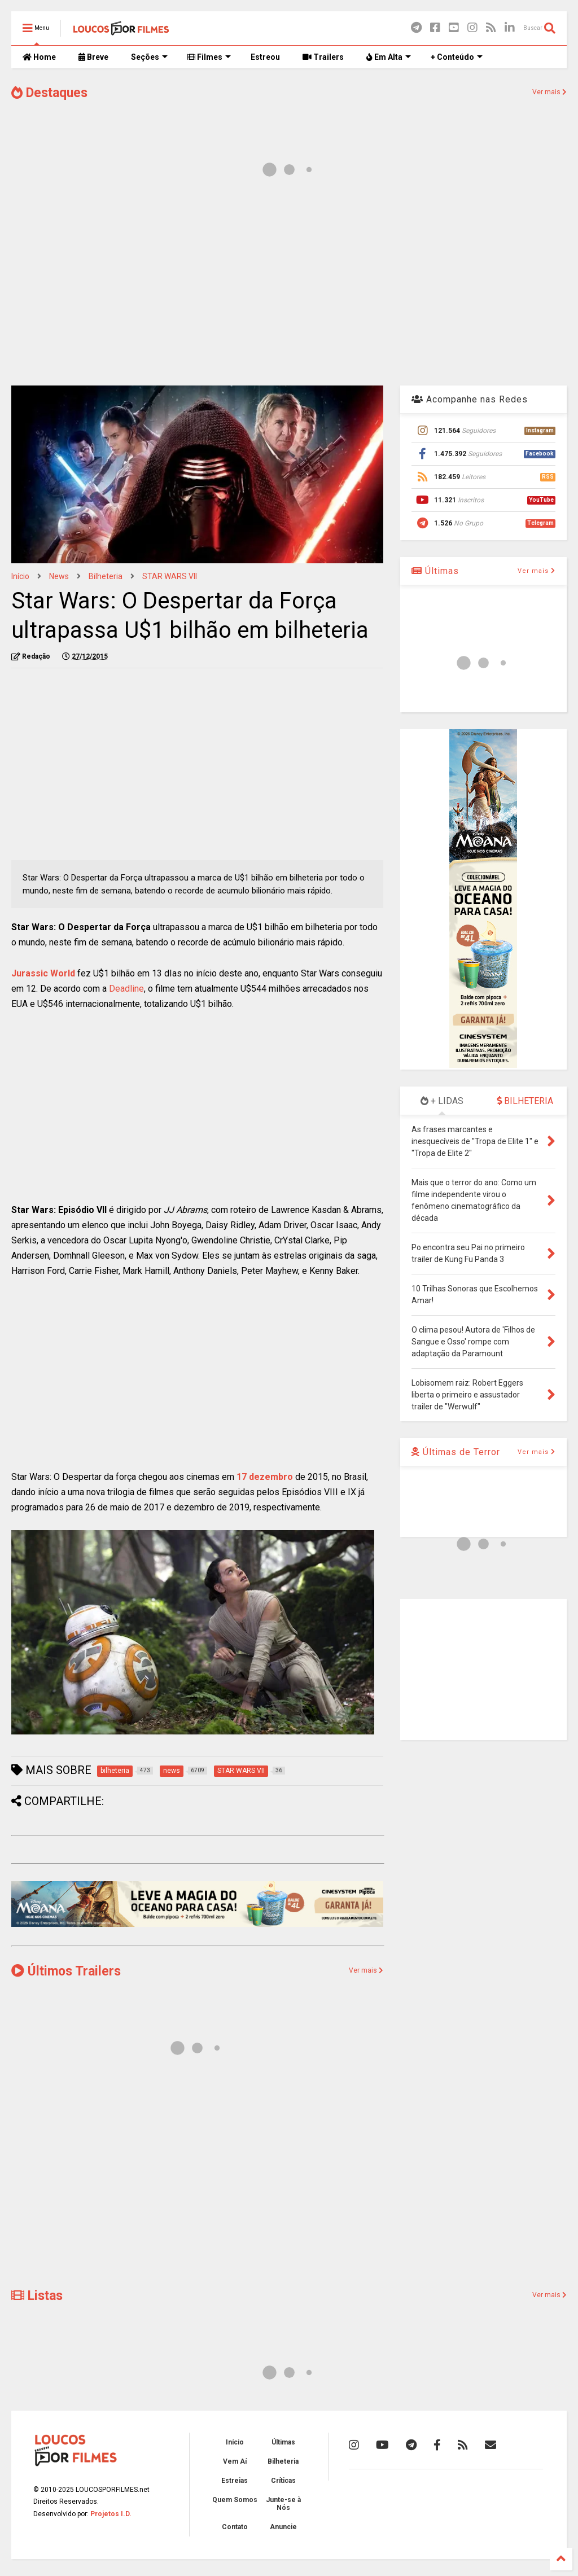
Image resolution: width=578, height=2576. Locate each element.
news (59, 576)
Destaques (49, 92)
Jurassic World (43, 973)
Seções (149, 57)
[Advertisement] (289, 287)
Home (39, 57)
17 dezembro (265, 1476)
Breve (93, 57)
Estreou (265, 57)
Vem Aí (235, 2461)
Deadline (126, 988)
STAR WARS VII (169, 576)
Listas (37, 2295)
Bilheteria (283, 2461)
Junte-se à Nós (283, 2504)
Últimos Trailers (66, 1971)
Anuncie (283, 2527)
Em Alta (388, 57)
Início (20, 576)
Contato (235, 2527)
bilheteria (105, 576)
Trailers (323, 57)
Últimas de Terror (455, 1452)
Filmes (209, 57)
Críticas (283, 2481)
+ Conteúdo (457, 57)
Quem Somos (234, 2500)
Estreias (234, 2481)
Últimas (435, 571)
